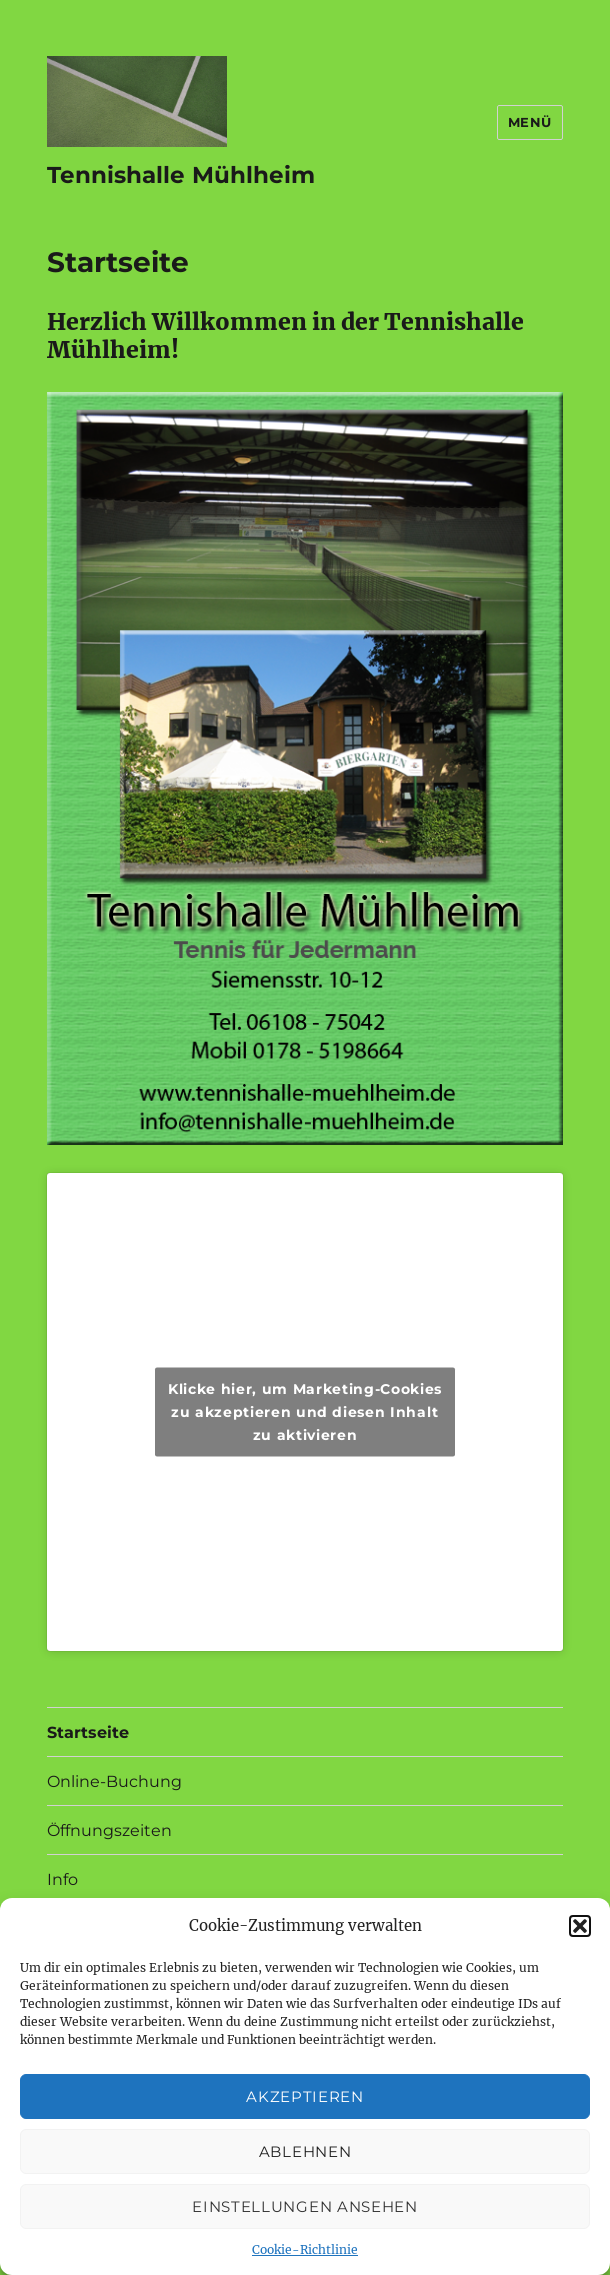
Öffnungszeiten (109, 1830)
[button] (580, 1926)
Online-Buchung (114, 1781)
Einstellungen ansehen (305, 2206)
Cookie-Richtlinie (305, 2249)
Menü (530, 122)
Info (62, 1879)
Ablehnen (305, 2151)
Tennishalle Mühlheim (181, 175)
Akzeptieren (305, 2096)
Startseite (88, 1732)
